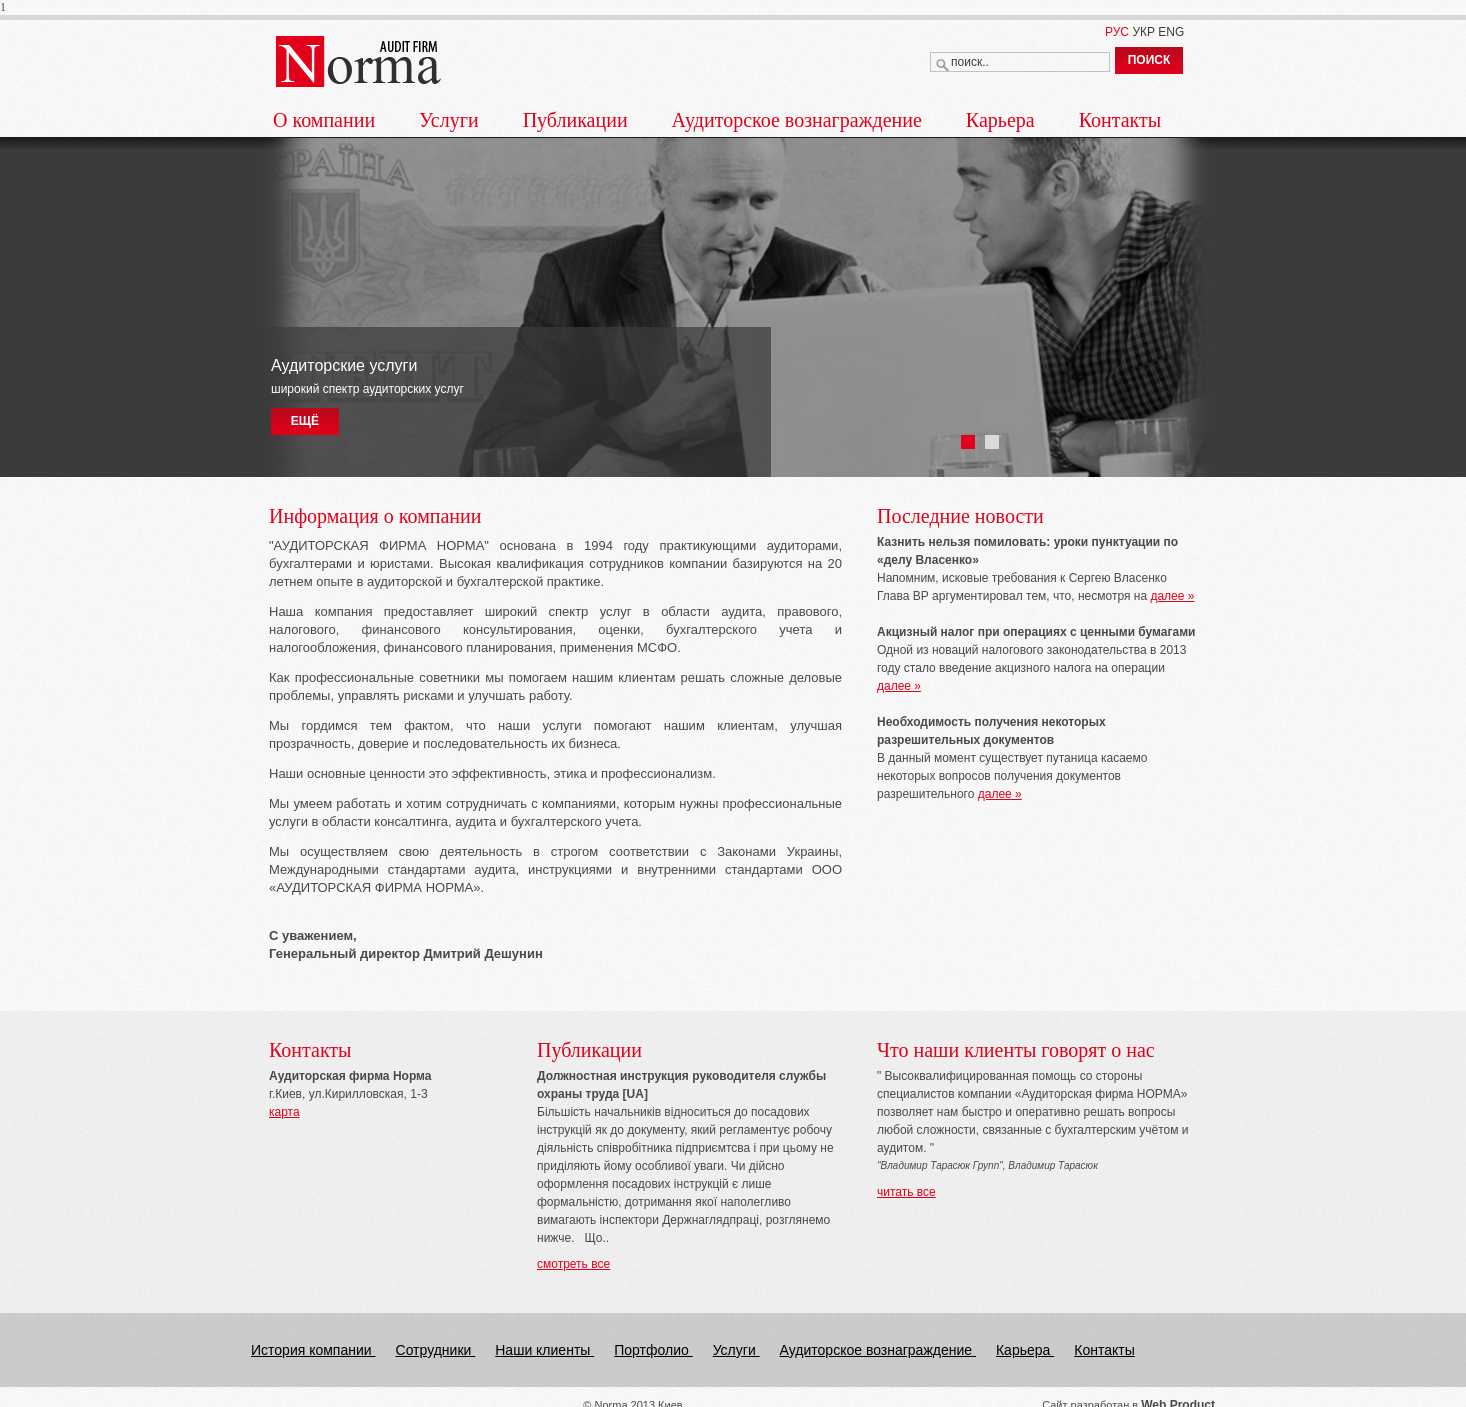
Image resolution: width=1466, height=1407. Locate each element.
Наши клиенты (544, 1350)
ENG (1171, 32)
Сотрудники (436, 1350)
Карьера (1000, 120)
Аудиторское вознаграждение (797, 120)
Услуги (449, 120)
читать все (906, 1192)
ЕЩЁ (305, 421)
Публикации (575, 120)
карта (284, 1112)
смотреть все (573, 1264)
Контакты (1120, 120)
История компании (313, 1350)
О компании (324, 120)
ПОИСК (1149, 60)
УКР (1143, 32)
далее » (1172, 596)
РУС (1117, 32)
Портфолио (653, 1350)
